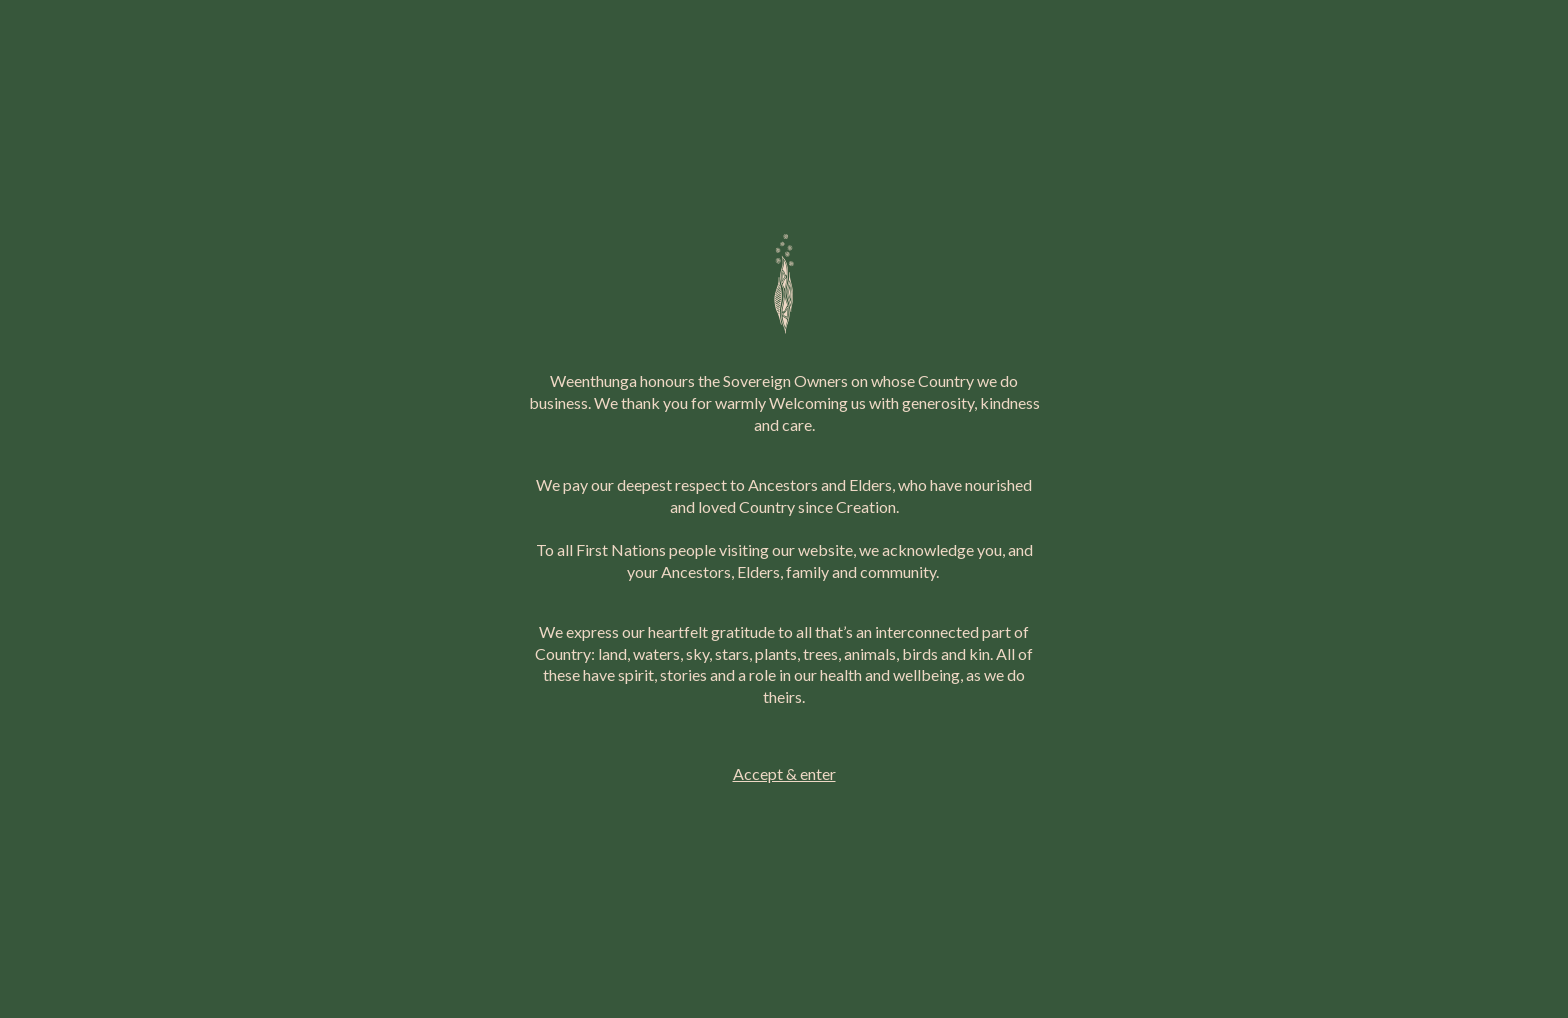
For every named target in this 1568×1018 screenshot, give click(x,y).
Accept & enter (784, 773)
